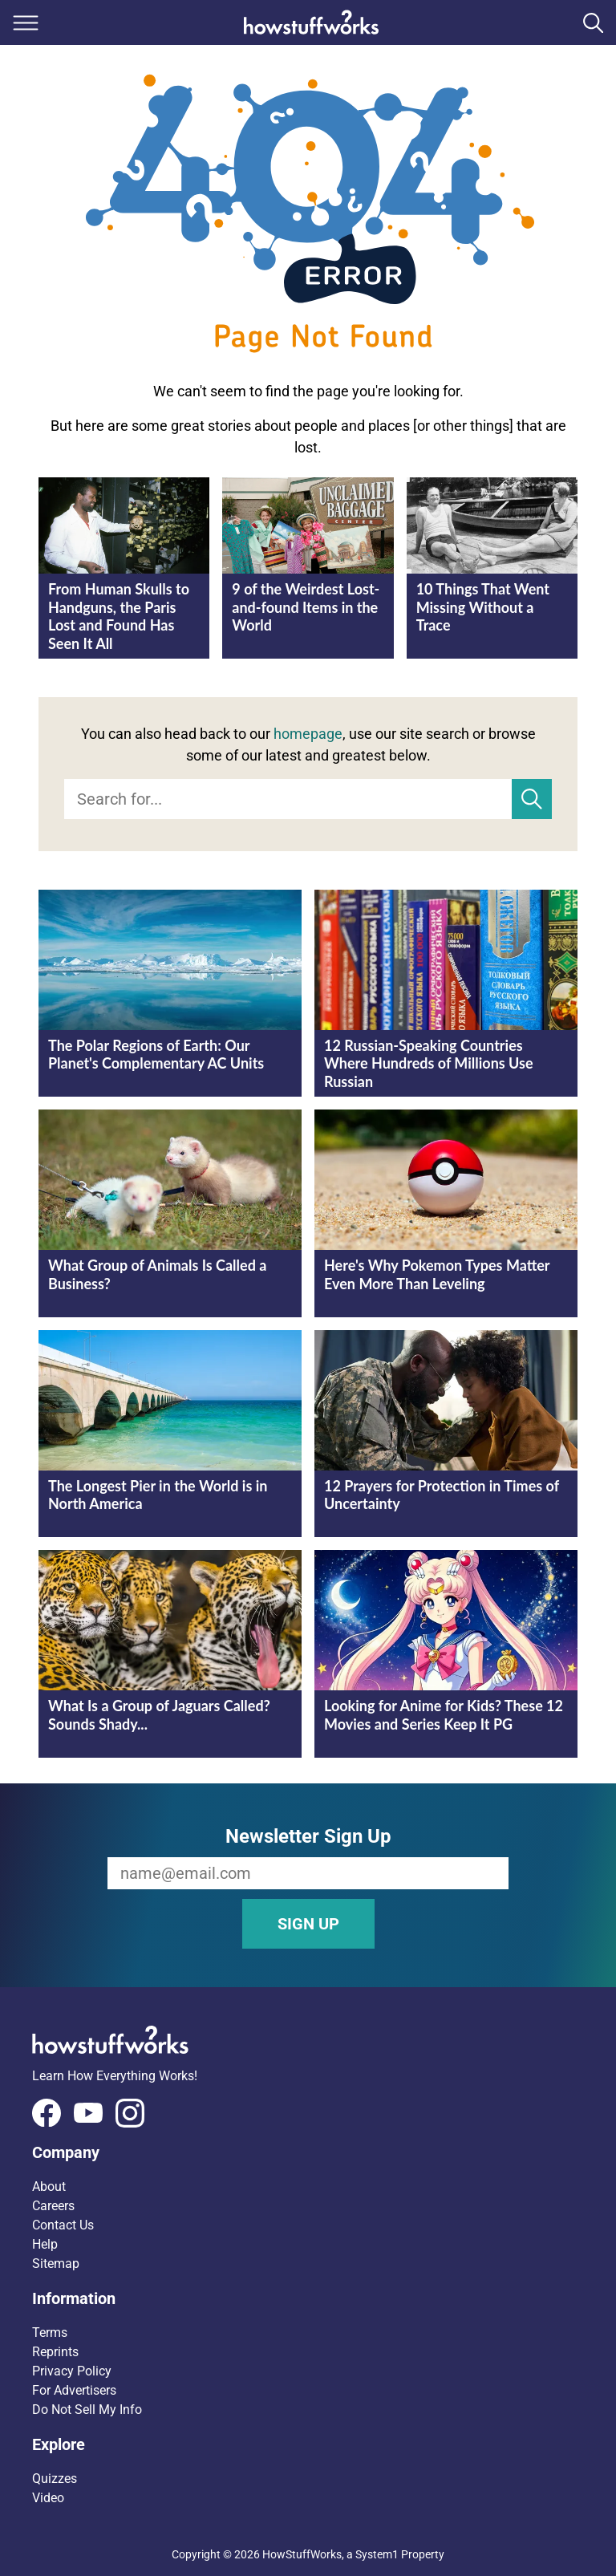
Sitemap (55, 2263)
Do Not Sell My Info (87, 2409)
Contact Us (63, 2225)
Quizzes (54, 2478)
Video (48, 2497)
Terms (49, 2332)
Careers (53, 2205)
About (49, 2186)
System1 (377, 2554)
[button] (308, 2152)
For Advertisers (74, 2390)
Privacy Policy (71, 2371)
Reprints (55, 2351)
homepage (308, 733)
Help (45, 2244)
